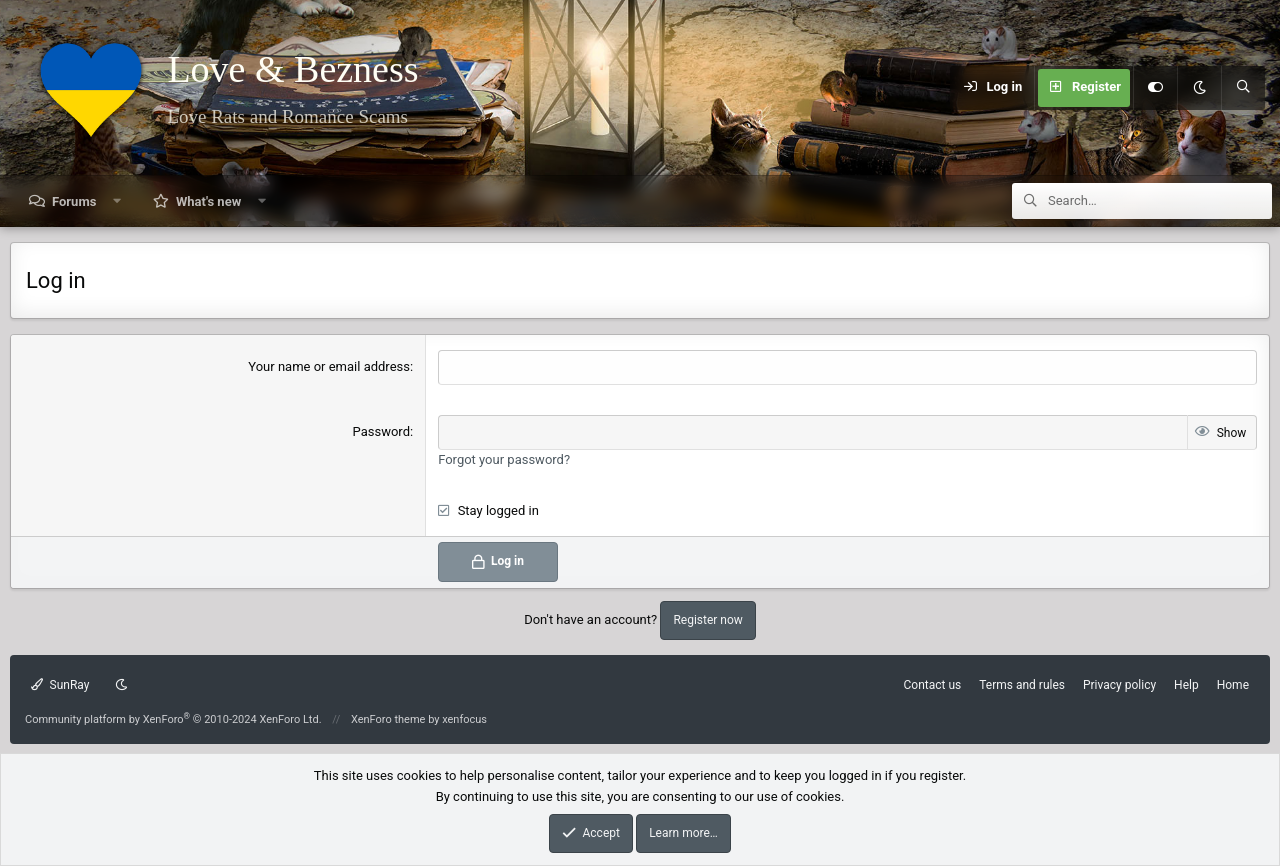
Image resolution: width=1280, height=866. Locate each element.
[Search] (1243, 88)
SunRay (60, 685)
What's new (208, 201)
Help (1186, 685)
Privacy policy (1119, 685)
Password (381, 431)
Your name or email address (329, 366)
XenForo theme (388, 719)
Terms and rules (1022, 685)
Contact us (932, 685)
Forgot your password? (504, 459)
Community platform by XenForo (173, 719)
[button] (117, 201)
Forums (74, 201)
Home (1233, 685)
